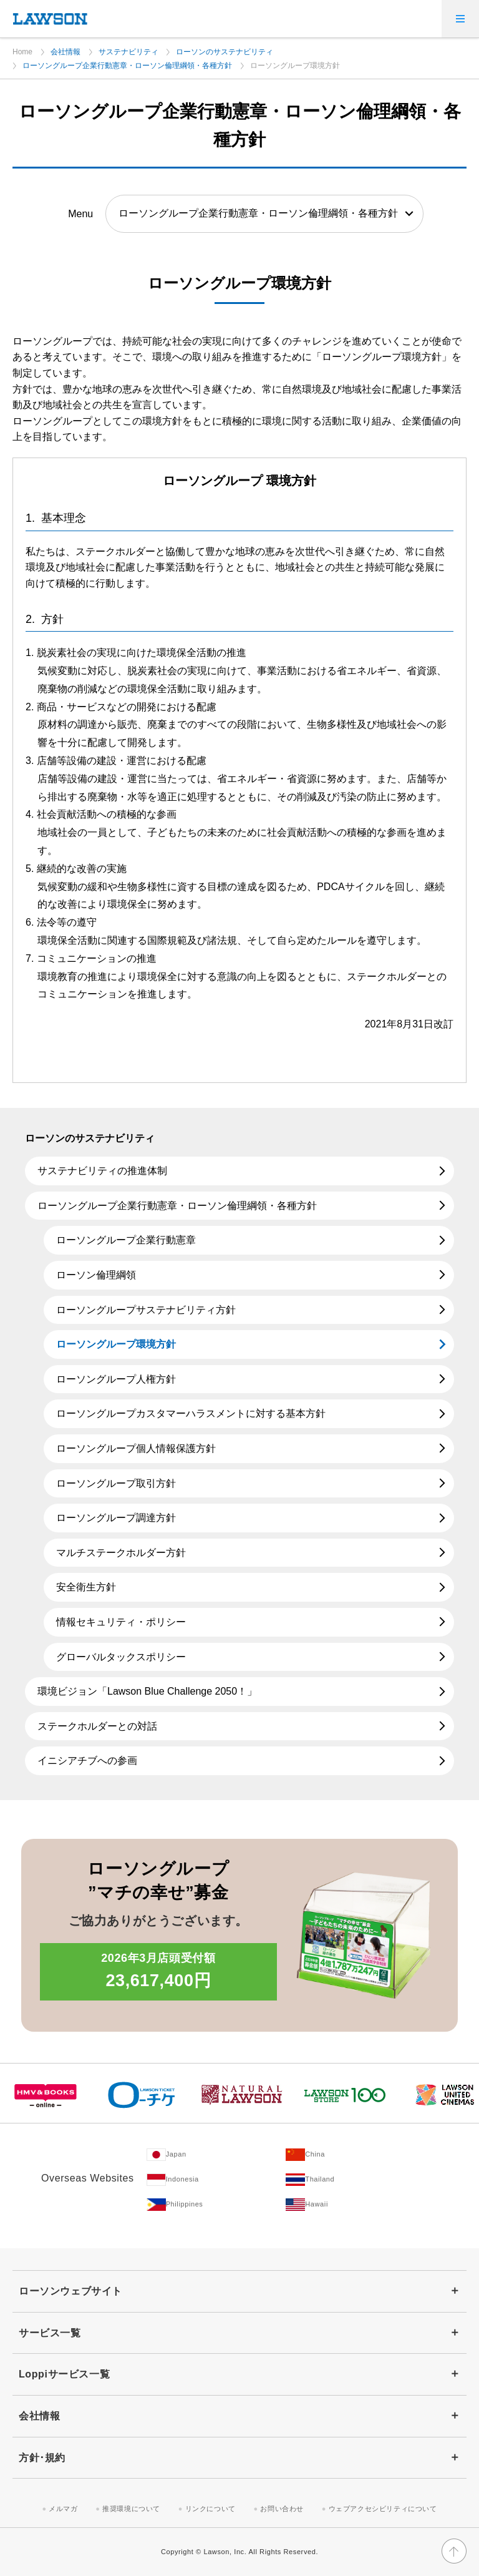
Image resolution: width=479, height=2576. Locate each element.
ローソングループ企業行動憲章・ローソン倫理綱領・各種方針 (127, 65)
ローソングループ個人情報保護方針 (136, 1448)
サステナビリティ (128, 51)
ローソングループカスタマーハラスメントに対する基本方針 (191, 1413)
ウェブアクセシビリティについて (383, 2508)
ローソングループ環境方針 (116, 1344)
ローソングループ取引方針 (116, 1483)
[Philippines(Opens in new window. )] (216, 2204)
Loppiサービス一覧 (64, 2374)
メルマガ (63, 2508)
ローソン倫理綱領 (96, 1275)
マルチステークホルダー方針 (121, 1552)
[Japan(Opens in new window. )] (216, 2154)
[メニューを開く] (460, 18)
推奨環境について (131, 2508)
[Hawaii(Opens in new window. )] (355, 2204)
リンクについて (210, 2508)
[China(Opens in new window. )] (355, 2154)
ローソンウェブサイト (70, 2291)
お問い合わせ (282, 2508)
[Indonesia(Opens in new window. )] (216, 2179)
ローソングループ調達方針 (116, 1517)
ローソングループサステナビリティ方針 (146, 1310)
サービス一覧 (50, 2333)
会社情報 (65, 51)
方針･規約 (42, 2457)
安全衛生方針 (86, 1587)
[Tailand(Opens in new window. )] (355, 2179)
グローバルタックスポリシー (121, 1657)
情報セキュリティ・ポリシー (121, 1622)
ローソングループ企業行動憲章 (126, 1240)
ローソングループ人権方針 (116, 1379)
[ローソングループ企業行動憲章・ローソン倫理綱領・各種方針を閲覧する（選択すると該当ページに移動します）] (264, 213)
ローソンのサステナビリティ (224, 51)
